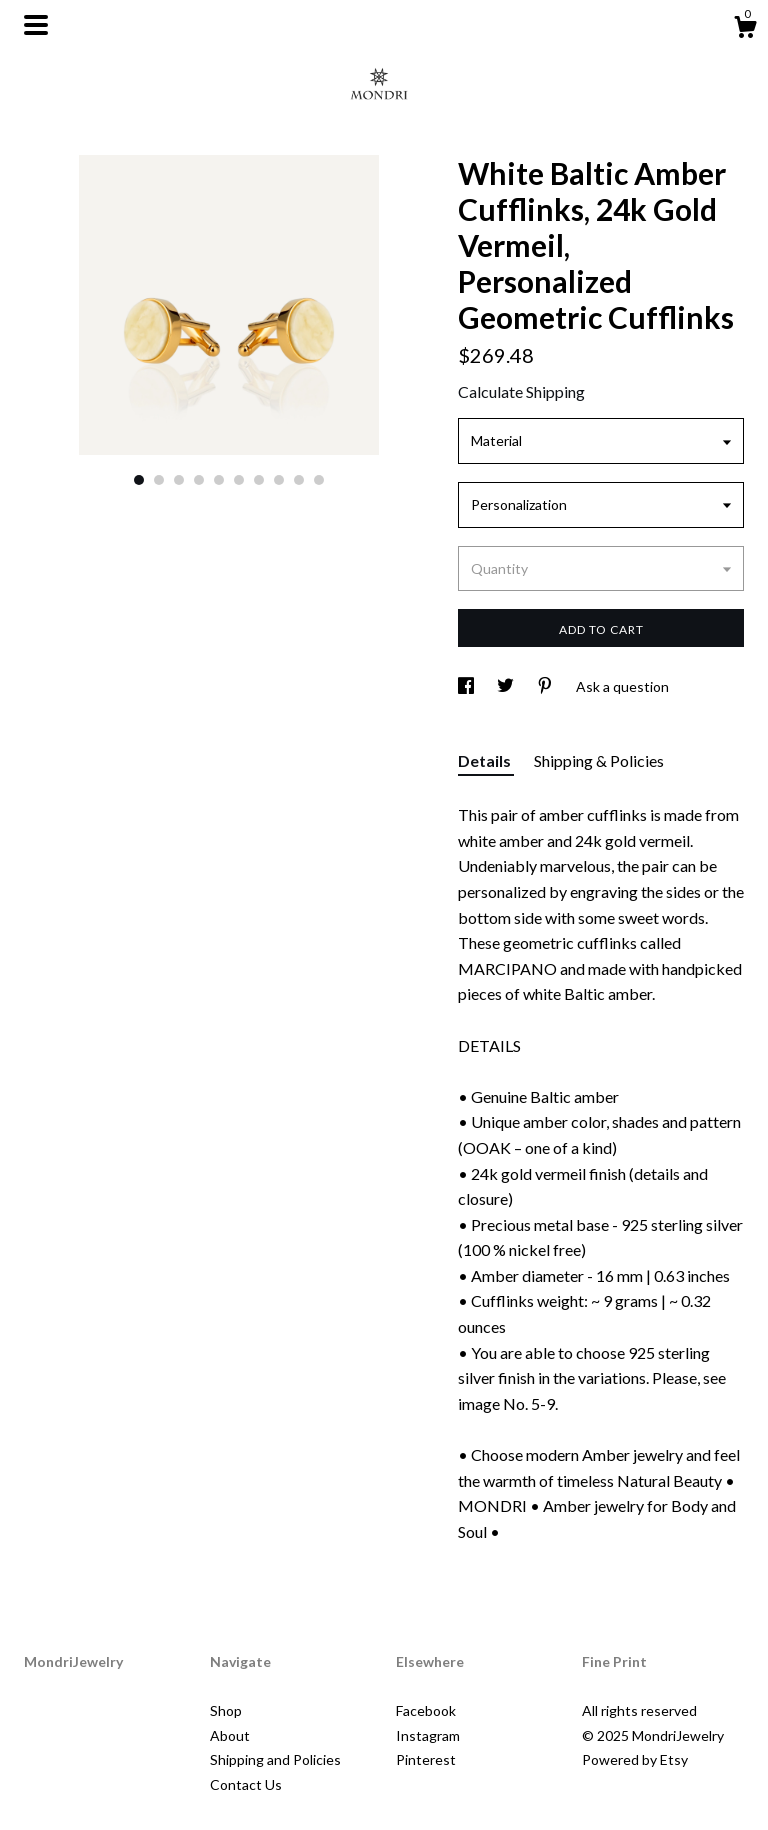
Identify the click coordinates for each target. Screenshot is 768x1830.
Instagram (428, 1735)
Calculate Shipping (521, 391)
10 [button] (319, 480)
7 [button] (259, 480)
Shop (226, 1710)
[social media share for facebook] (467, 686)
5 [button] (219, 480)
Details (486, 760)
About (230, 1735)
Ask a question (622, 686)
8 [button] (279, 480)
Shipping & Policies (599, 760)
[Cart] (745, 30)
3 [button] (179, 480)
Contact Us (246, 1784)
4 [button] (199, 480)
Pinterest (426, 1759)
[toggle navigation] (36, 25)
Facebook (426, 1710)
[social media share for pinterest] (546, 686)
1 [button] (139, 480)
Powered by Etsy (635, 1759)
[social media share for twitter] (507, 686)
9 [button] (299, 480)
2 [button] (159, 480)
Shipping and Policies (275, 1759)
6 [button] (239, 480)
